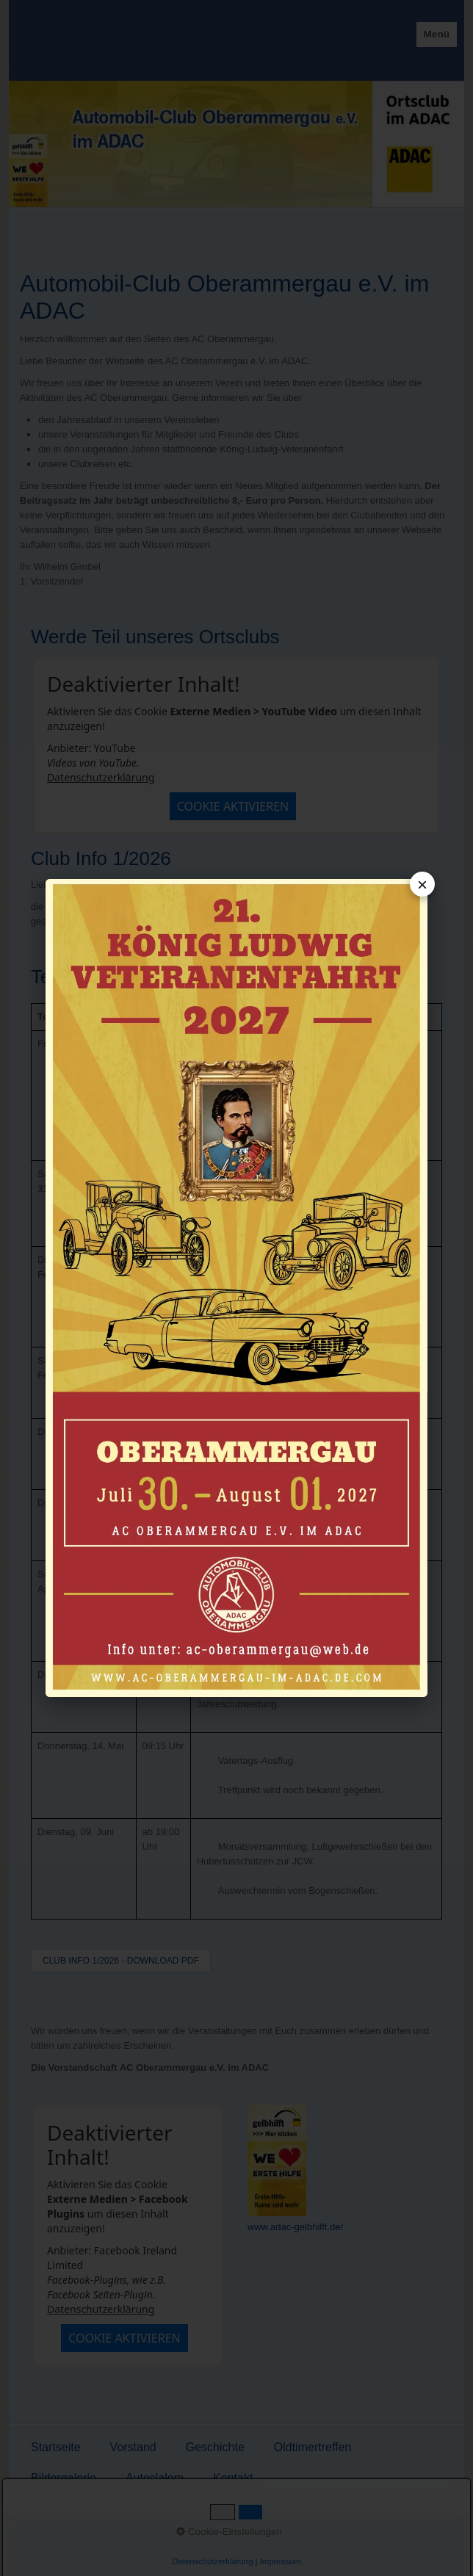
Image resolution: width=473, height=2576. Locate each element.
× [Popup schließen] (422, 884)
